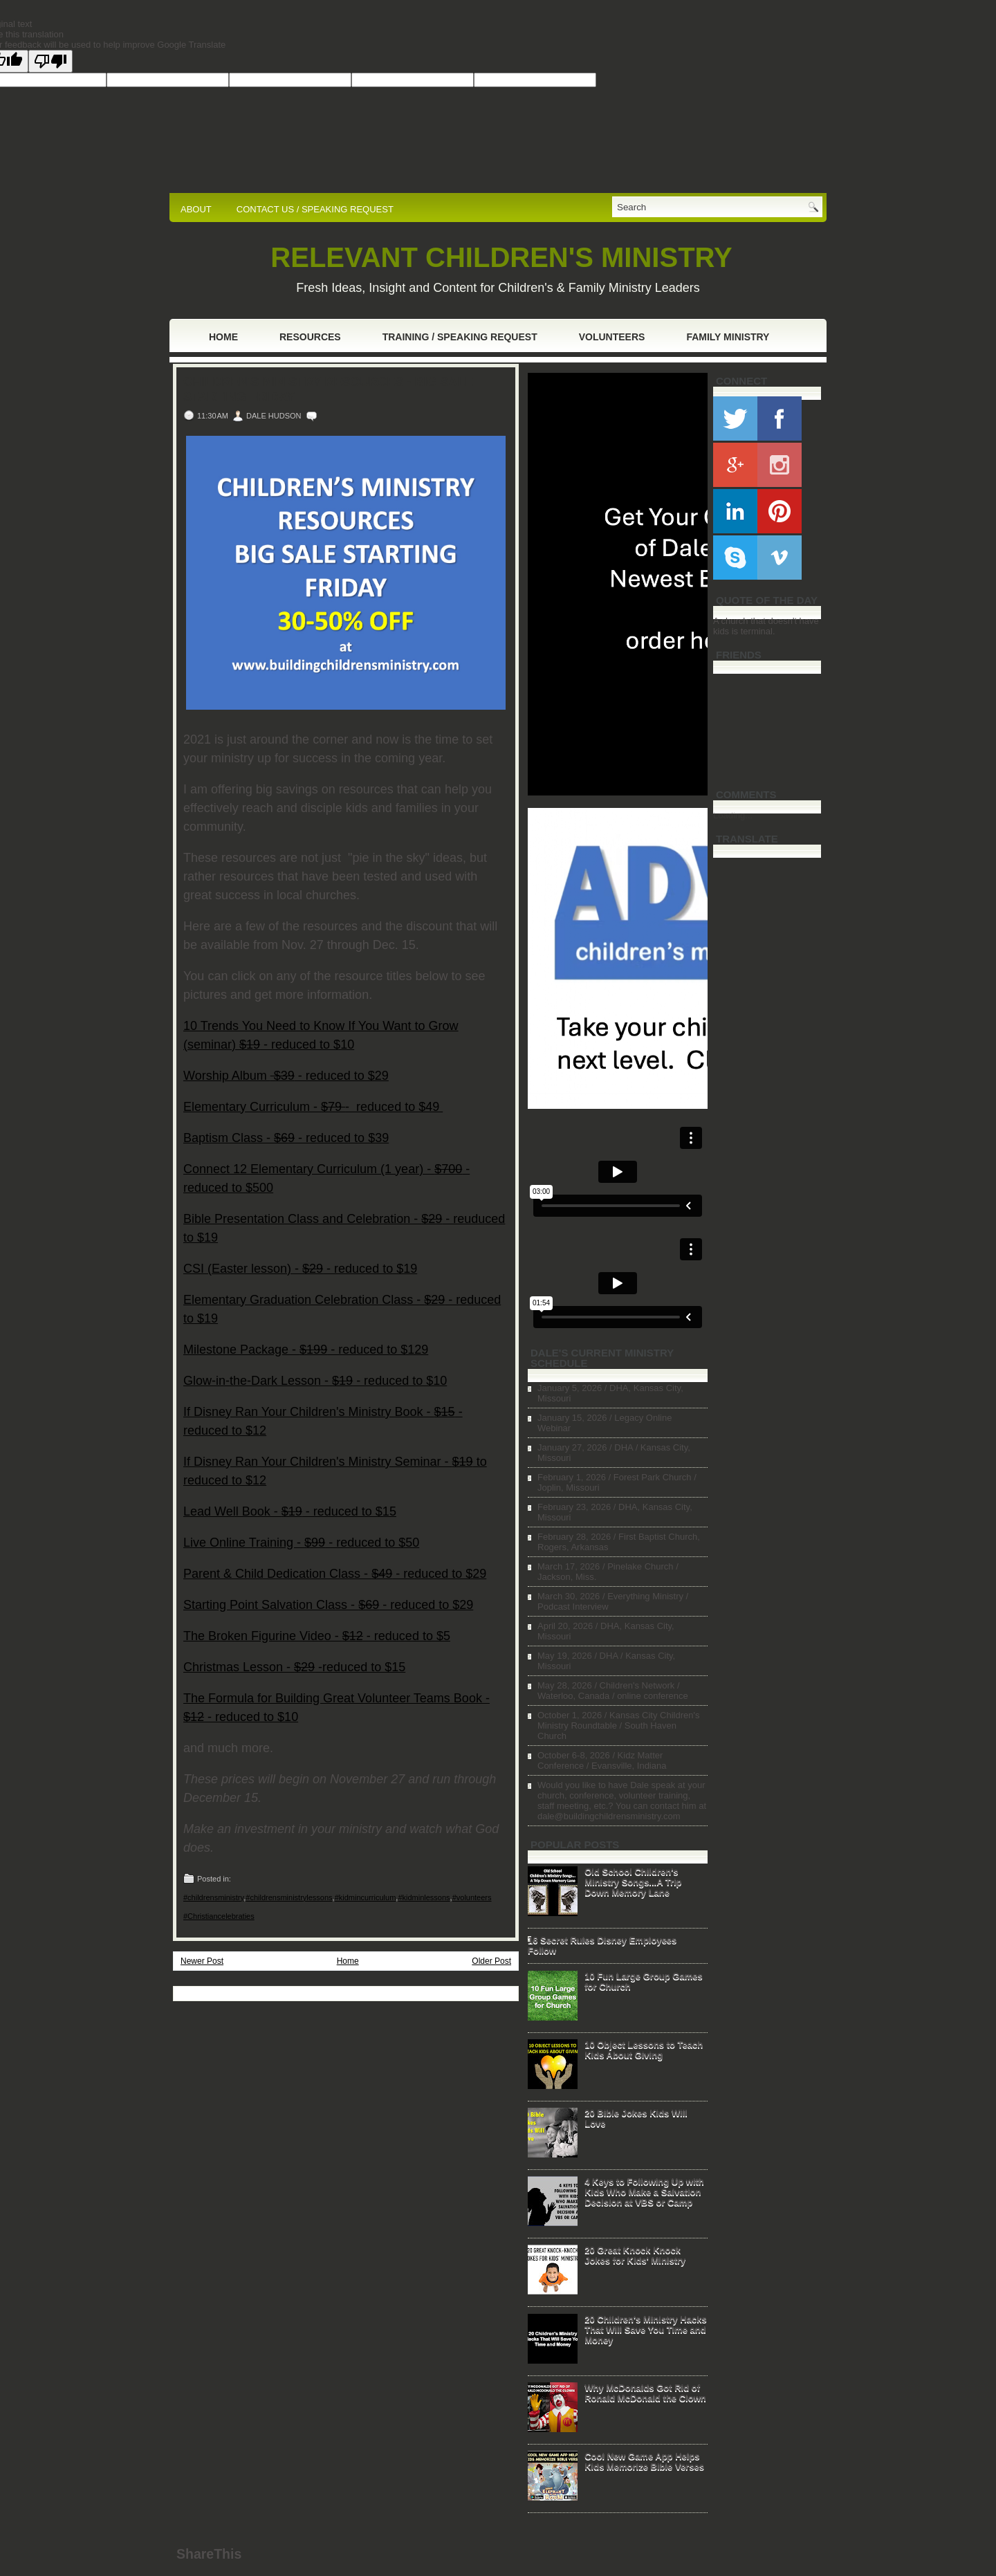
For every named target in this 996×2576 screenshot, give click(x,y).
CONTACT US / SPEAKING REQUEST (315, 209)
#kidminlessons (424, 1897)
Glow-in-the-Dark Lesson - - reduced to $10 (315, 1381)
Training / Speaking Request (459, 336)
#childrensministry (213, 1897)
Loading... (733, 815)
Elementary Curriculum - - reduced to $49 (313, 1107)
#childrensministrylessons (289, 1897)
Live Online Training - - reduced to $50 (301, 1542)
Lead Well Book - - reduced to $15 (289, 1511)
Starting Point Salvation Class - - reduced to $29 (328, 1605)
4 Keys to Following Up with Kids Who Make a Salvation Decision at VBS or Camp (644, 2191)
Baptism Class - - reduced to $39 (286, 1138)
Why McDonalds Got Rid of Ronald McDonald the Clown (645, 2392)
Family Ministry (727, 336)
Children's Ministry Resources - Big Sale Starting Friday (328, 389)
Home (223, 336)
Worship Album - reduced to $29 (286, 1076)
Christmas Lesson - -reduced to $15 (294, 1667)
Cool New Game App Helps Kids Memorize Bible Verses (644, 2461)
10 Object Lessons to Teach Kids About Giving (643, 2049)
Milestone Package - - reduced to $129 (305, 1349)
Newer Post (202, 1961)
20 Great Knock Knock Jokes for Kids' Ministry (634, 2255)
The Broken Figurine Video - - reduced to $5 (316, 1636)
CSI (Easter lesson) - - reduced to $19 (300, 1269)
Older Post (491, 1961)
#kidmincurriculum (365, 1897)
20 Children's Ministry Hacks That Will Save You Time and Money (645, 2329)
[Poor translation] (50, 61)
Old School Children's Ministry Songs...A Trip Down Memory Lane (632, 1881)
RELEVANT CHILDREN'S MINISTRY (501, 257)
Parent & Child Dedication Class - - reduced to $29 (334, 1574)
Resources (310, 336)
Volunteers (612, 336)
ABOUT (196, 209)
